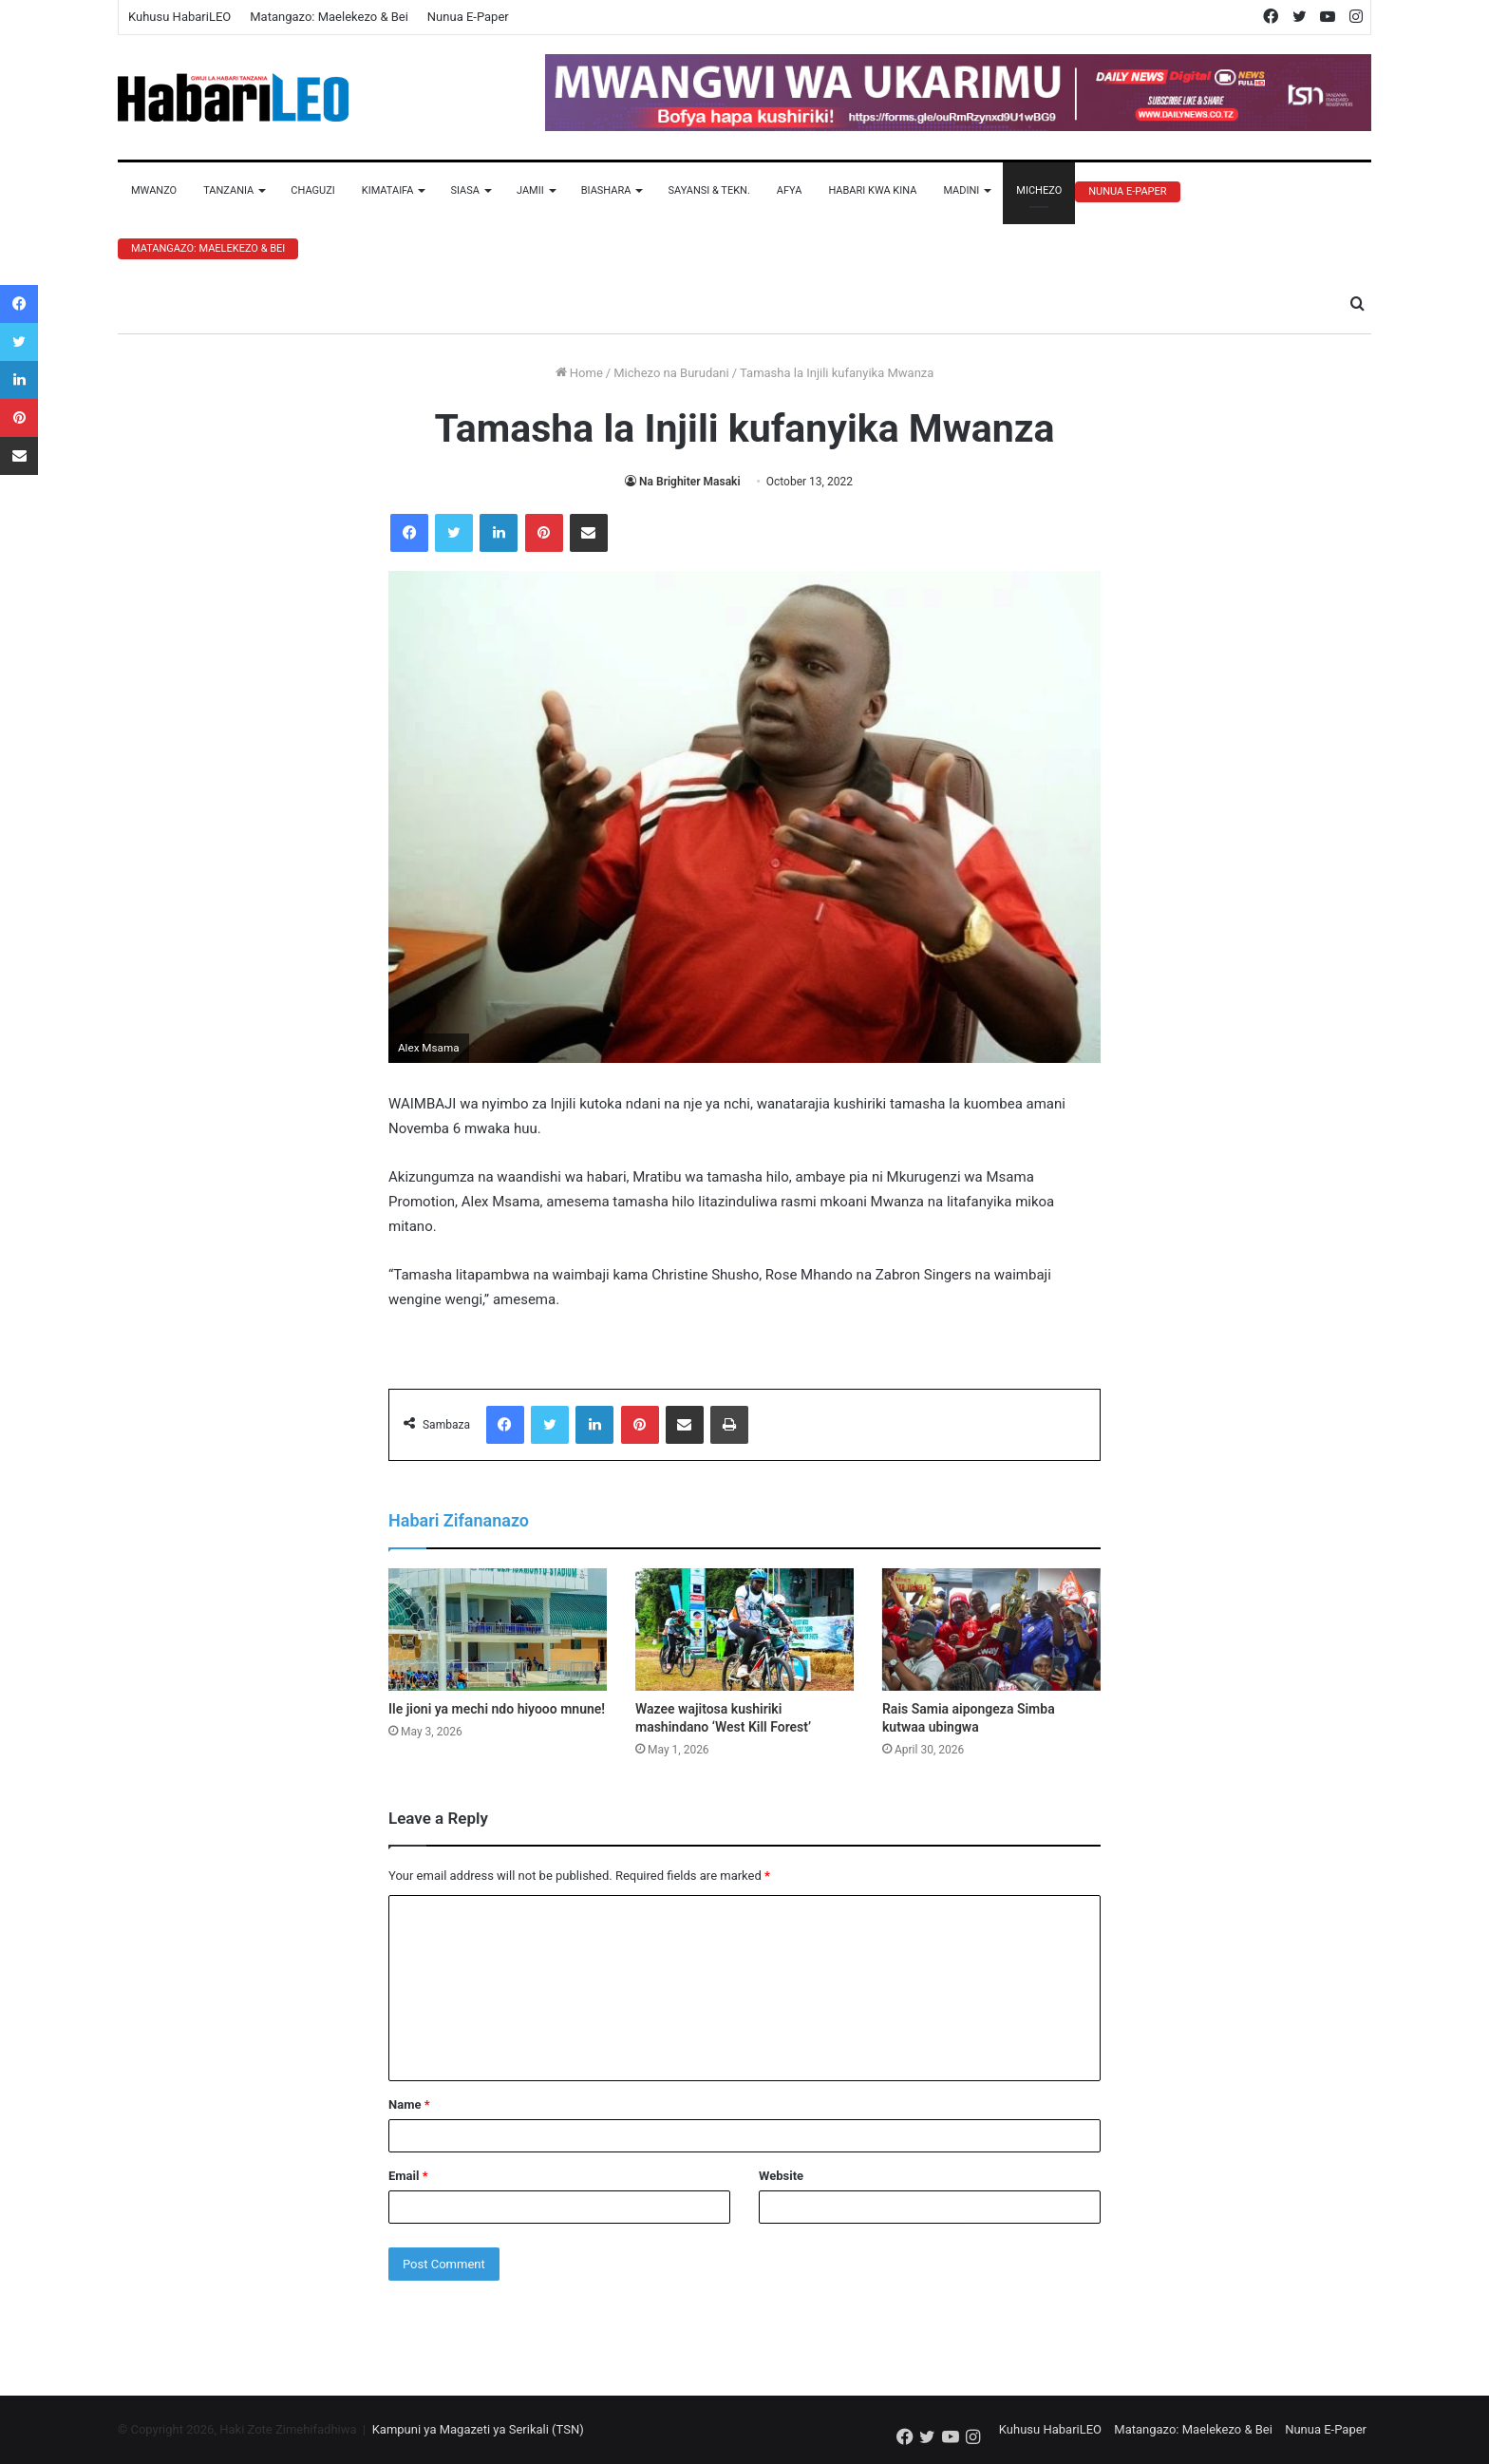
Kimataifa (388, 190)
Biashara (606, 190)
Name (409, 2104)
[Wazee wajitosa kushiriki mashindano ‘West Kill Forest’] (744, 1630)
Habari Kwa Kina (872, 190)
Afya (789, 190)
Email (408, 2176)
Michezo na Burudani (670, 373)
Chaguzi (312, 190)
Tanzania (228, 190)
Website (781, 2176)
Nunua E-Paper (468, 16)
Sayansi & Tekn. (708, 190)
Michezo (1039, 190)
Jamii (530, 190)
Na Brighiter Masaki (689, 481)
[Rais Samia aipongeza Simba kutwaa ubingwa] (991, 1630)
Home (579, 373)
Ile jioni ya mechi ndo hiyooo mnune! (496, 1708)
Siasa (465, 190)
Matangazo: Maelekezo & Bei (329, 16)
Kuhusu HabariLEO (179, 16)
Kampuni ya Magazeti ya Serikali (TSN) (478, 2429)
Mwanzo (154, 190)
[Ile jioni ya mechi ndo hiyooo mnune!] (497, 1630)
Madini (961, 190)
